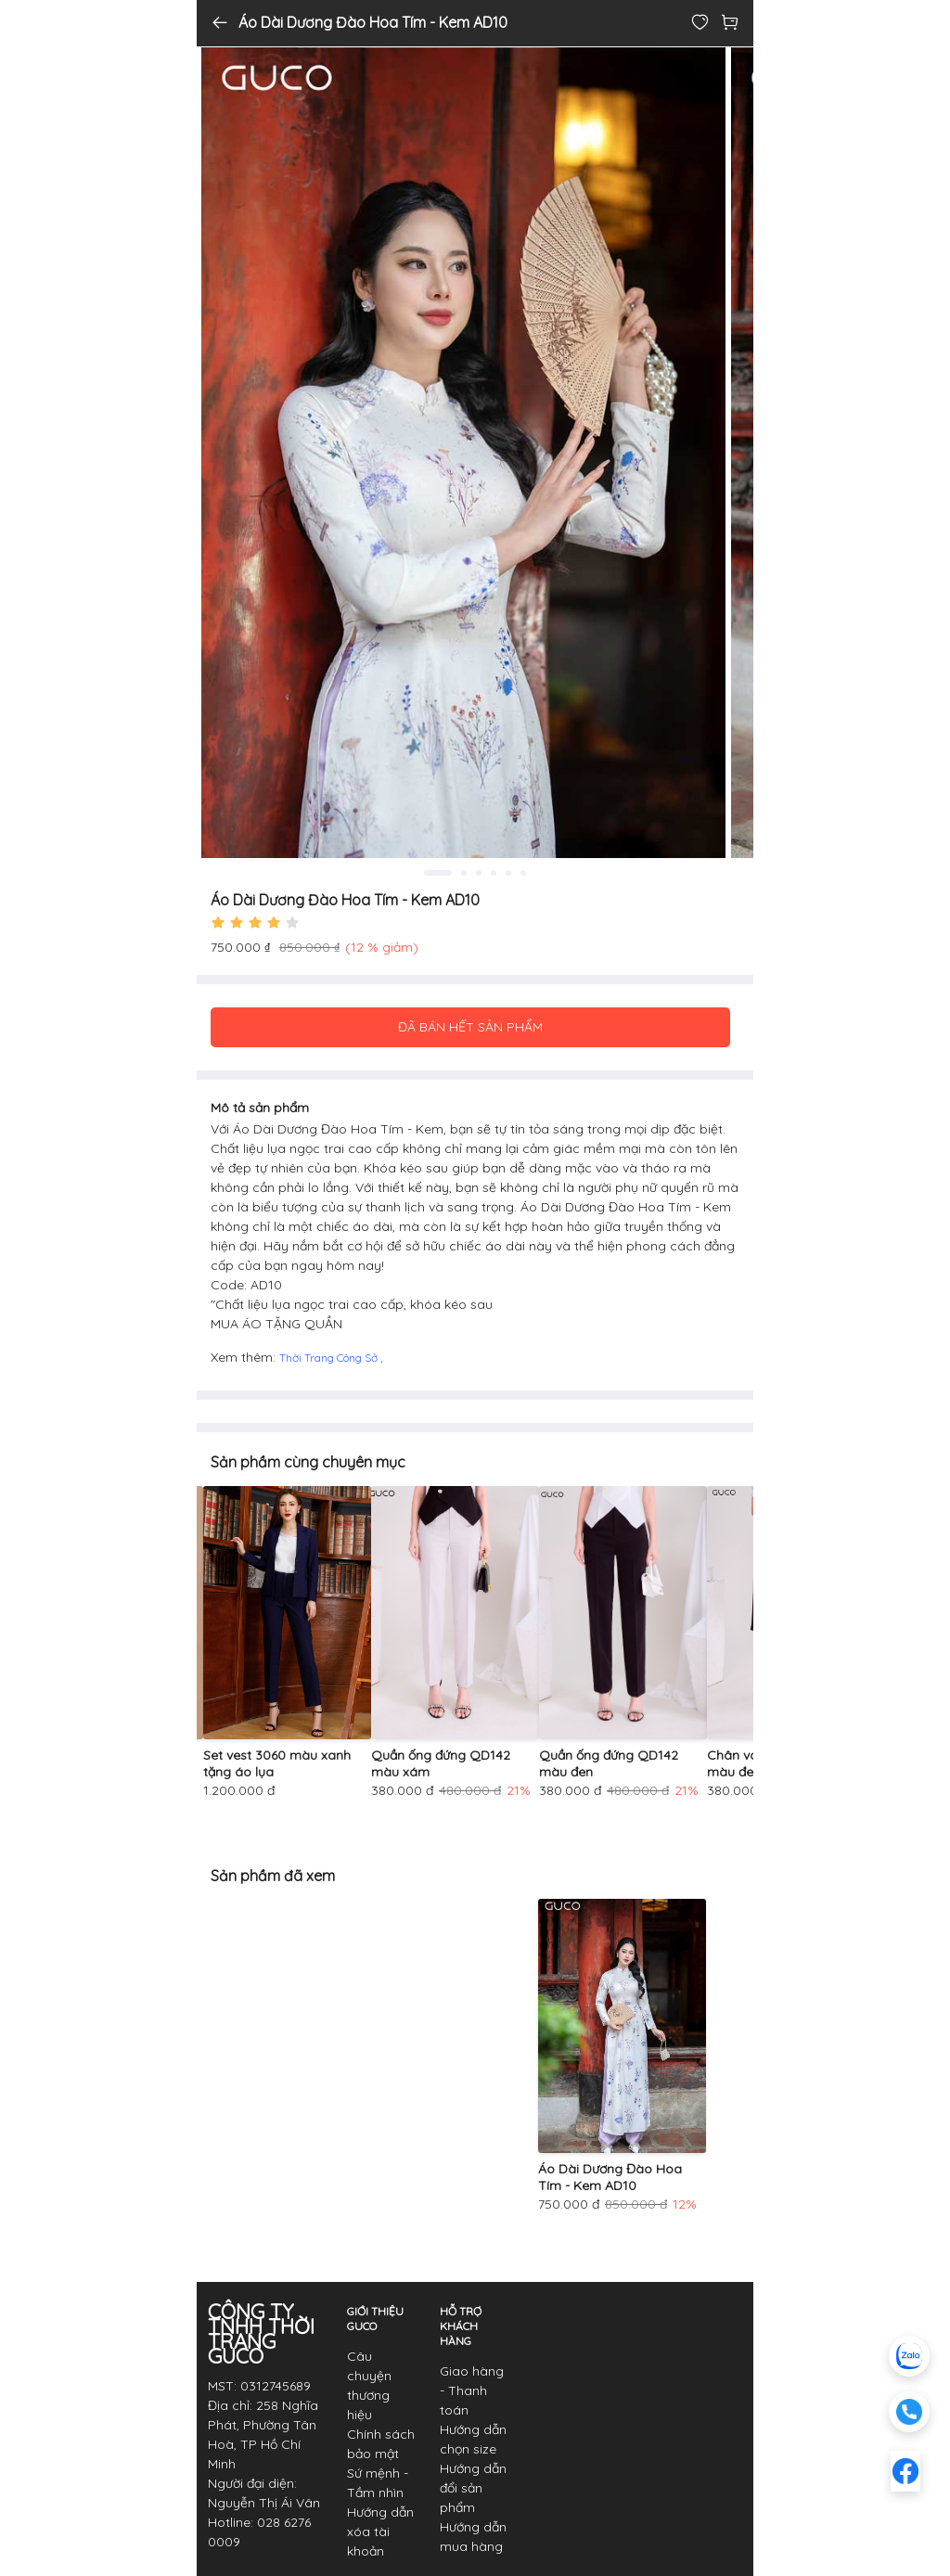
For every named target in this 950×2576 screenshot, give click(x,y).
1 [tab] (438, 873)
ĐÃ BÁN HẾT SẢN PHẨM (470, 1027)
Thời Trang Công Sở (329, 1358)
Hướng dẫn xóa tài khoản (380, 2531)
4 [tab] (493, 873)
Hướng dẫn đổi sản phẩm (473, 2488)
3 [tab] (478, 873)
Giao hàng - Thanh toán (472, 2390)
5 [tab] (508, 873)
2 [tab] (464, 873)
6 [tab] (523, 873)
